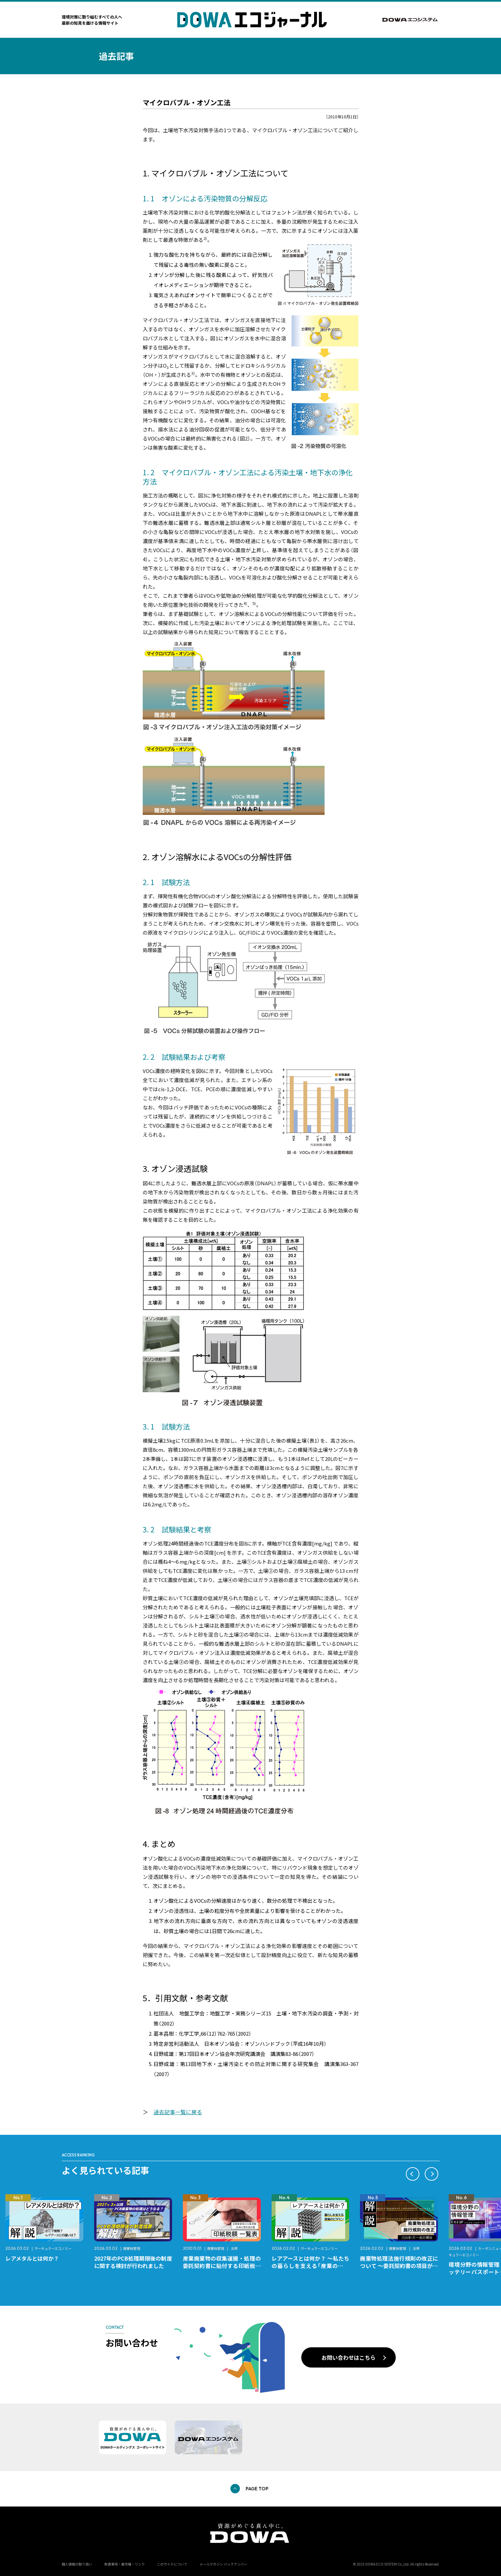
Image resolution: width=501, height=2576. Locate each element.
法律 (234, 2248)
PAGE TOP (257, 2489)
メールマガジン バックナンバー (223, 2564)
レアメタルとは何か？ (32, 2258)
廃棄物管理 (131, 2248)
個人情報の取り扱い (77, 2564)
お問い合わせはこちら (348, 2357)
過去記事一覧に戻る (178, 2112)
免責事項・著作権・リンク (124, 2564)
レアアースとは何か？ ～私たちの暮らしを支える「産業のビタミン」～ (311, 2265)
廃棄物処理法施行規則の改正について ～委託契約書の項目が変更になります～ (399, 2265)
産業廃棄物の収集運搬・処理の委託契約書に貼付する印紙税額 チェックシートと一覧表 (224, 2265)
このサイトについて (172, 2564)
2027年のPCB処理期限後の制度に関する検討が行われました (133, 2262)
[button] (412, 2174)
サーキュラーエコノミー (53, 2248)
